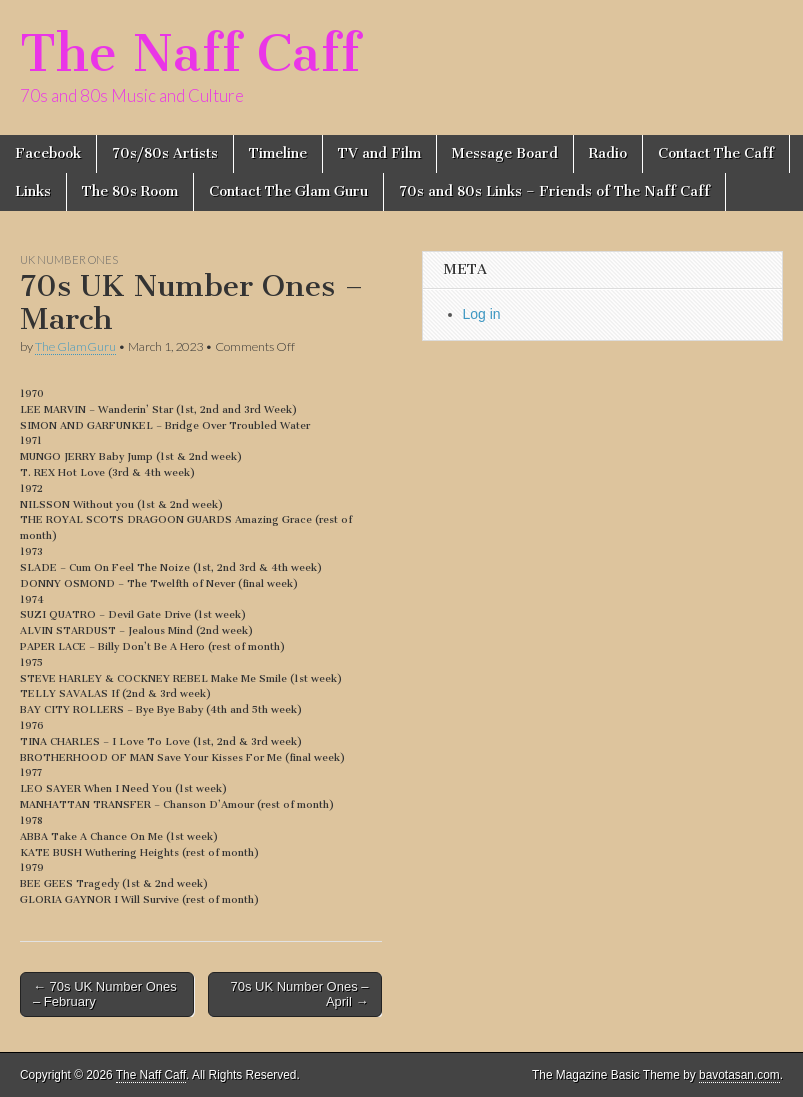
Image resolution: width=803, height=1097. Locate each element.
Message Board (505, 153)
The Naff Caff (190, 53)
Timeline (278, 153)
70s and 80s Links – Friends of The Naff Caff (554, 191)
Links (33, 191)
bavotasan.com (739, 1075)
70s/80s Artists (165, 153)
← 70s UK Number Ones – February (105, 994)
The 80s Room (130, 191)
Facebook (48, 153)
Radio (608, 153)
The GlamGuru (75, 346)
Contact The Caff (716, 153)
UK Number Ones (69, 259)
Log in (482, 314)
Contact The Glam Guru (288, 191)
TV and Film (379, 153)
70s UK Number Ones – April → (299, 994)
